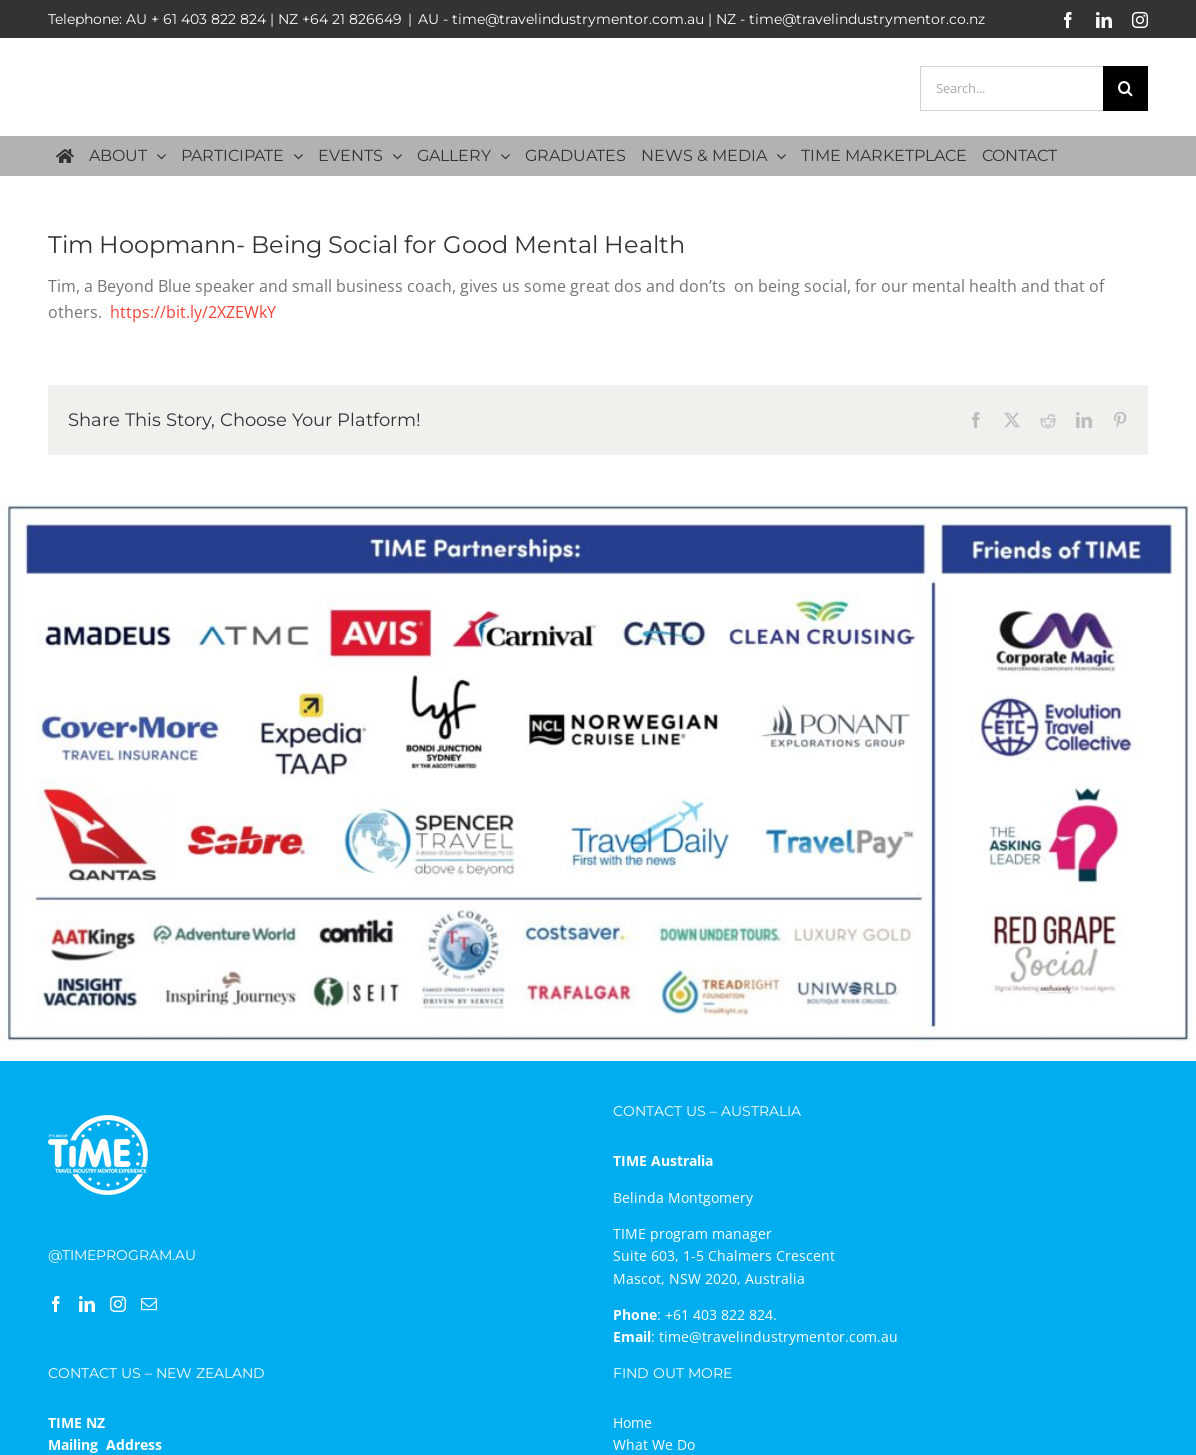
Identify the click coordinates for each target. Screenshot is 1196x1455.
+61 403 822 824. (721, 1314)
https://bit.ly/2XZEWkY (193, 312)
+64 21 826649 (352, 19)
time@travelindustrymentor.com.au (778, 1336)
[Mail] (149, 1304)
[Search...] (1011, 88)
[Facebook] (56, 1304)
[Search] (1125, 88)
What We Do (654, 1444)
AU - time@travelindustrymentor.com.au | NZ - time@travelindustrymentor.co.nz (701, 19)
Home (632, 1422)
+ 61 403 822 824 (208, 19)
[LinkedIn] (87, 1304)
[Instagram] (118, 1304)
